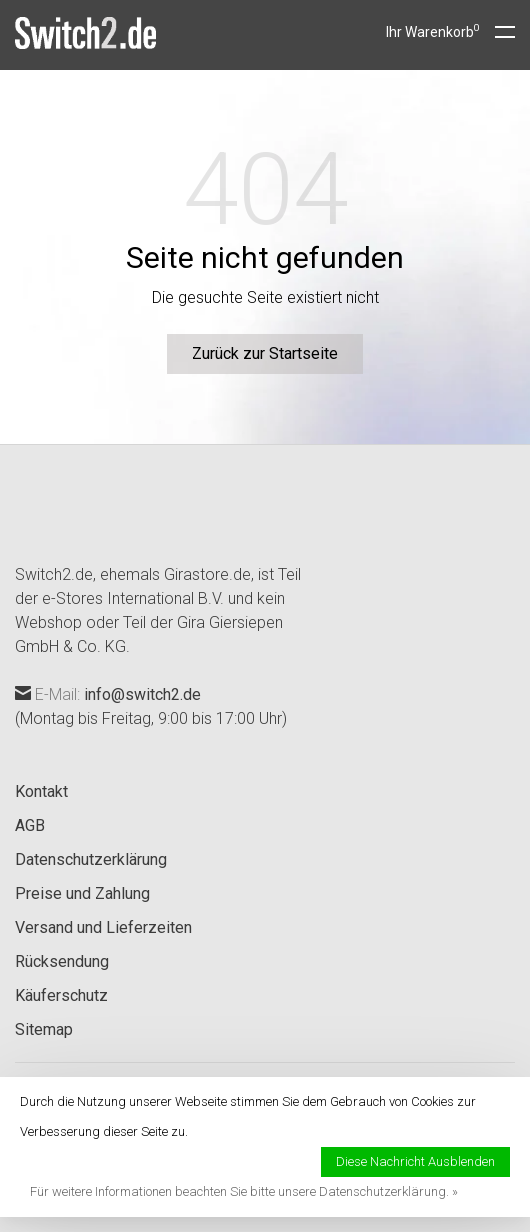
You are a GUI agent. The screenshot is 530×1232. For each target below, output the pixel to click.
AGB (30, 825)
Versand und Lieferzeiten (103, 927)
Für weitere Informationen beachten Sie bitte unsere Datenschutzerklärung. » (244, 1191)
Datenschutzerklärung (91, 859)
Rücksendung (62, 961)
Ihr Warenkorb (433, 32)
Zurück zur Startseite (265, 353)
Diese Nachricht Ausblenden (415, 1161)
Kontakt (41, 791)
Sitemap (44, 1029)
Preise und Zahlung (82, 893)
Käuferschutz (61, 995)
